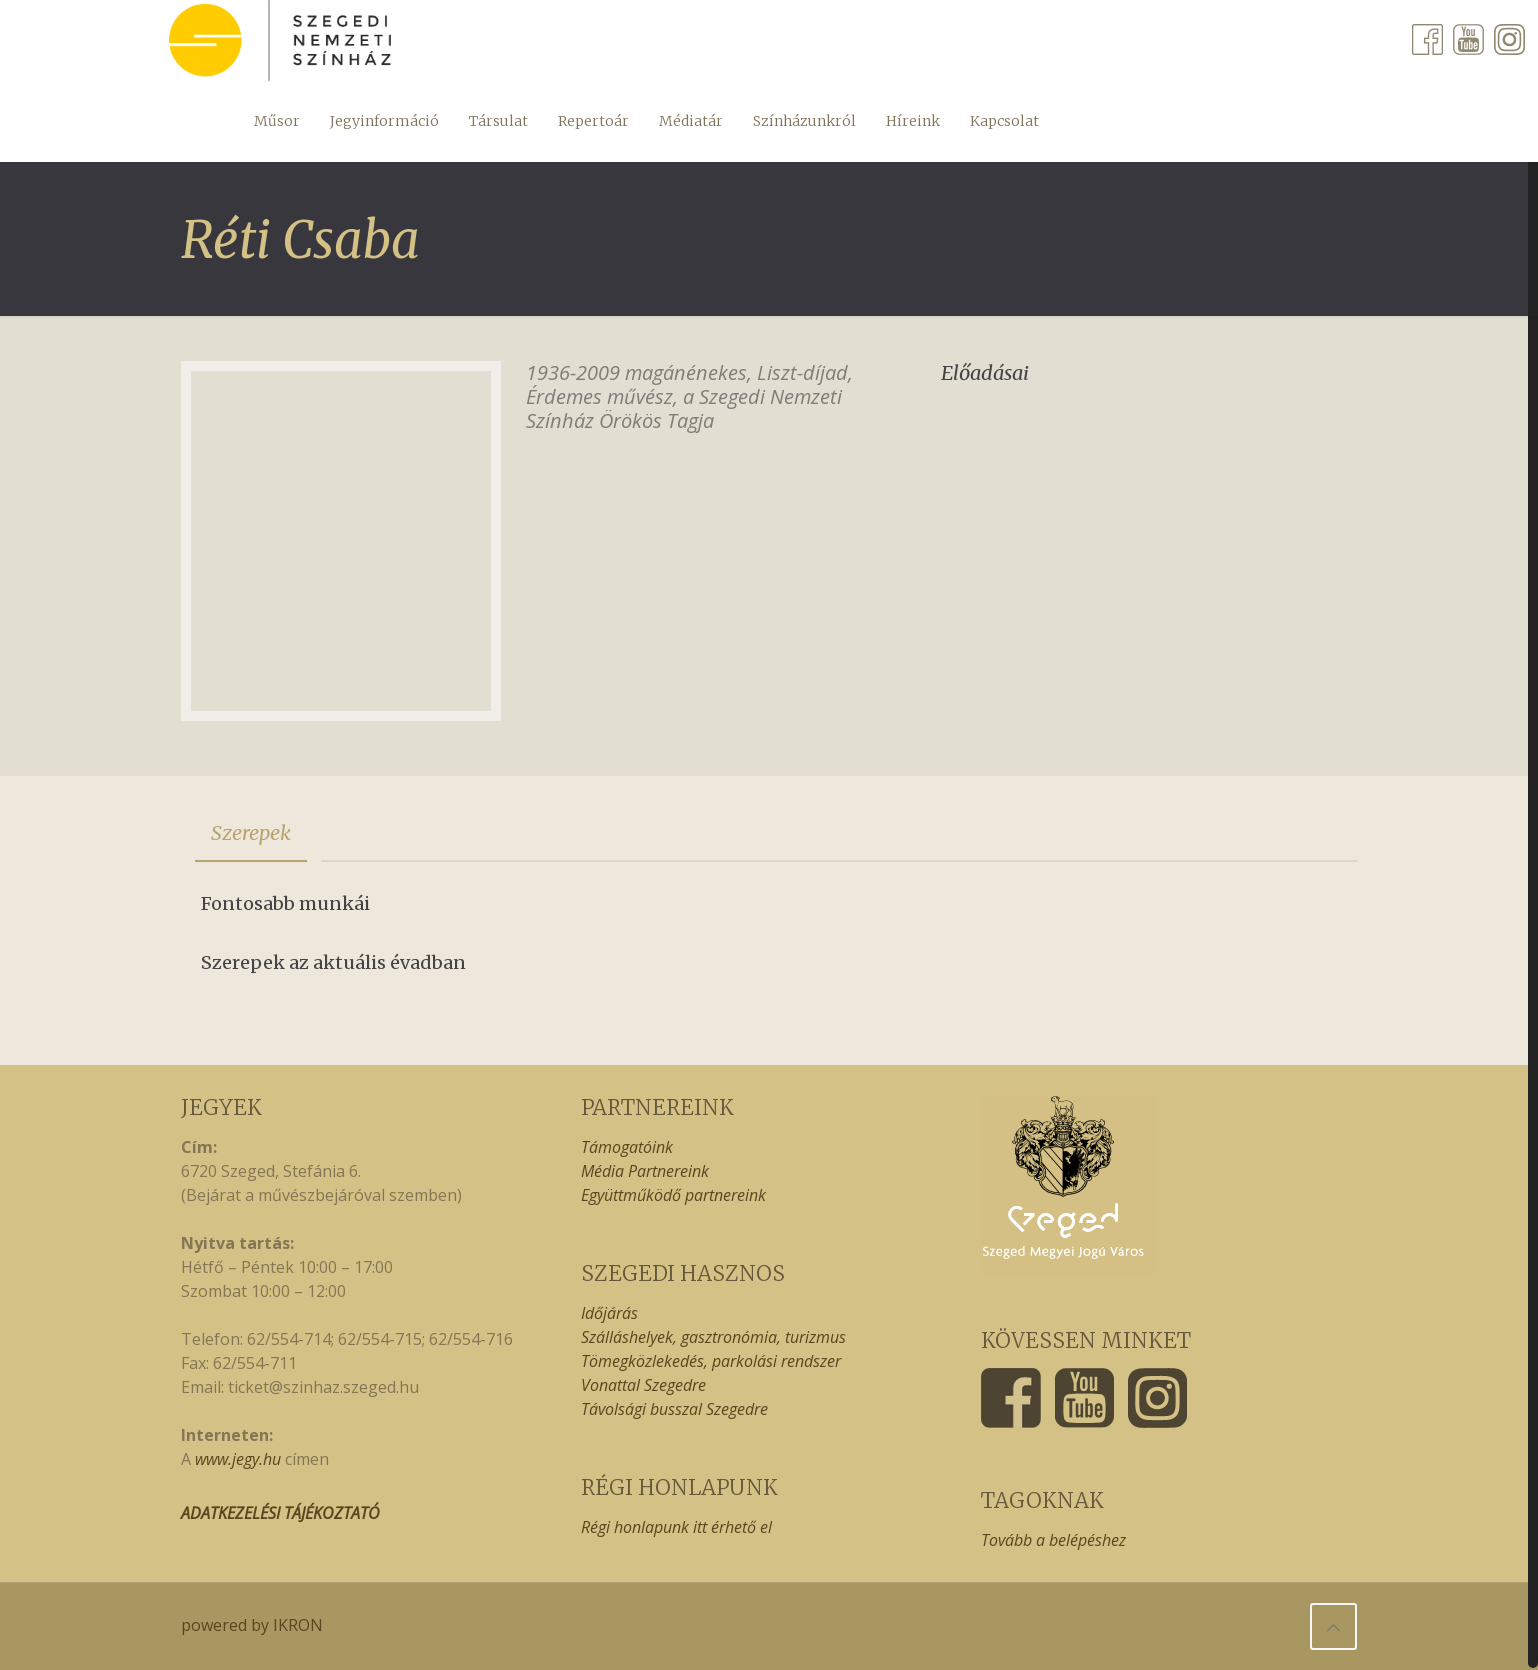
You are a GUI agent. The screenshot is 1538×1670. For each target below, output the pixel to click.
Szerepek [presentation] (251, 832)
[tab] (251, 833)
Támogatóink (627, 1147)
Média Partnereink (645, 1171)
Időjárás (609, 1313)
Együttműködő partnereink (673, 1195)
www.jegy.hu (238, 1459)
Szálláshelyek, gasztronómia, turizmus (713, 1337)
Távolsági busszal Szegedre (674, 1409)
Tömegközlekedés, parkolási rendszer (711, 1361)
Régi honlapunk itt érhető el (676, 1527)
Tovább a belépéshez (1053, 1540)
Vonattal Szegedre (643, 1385)
